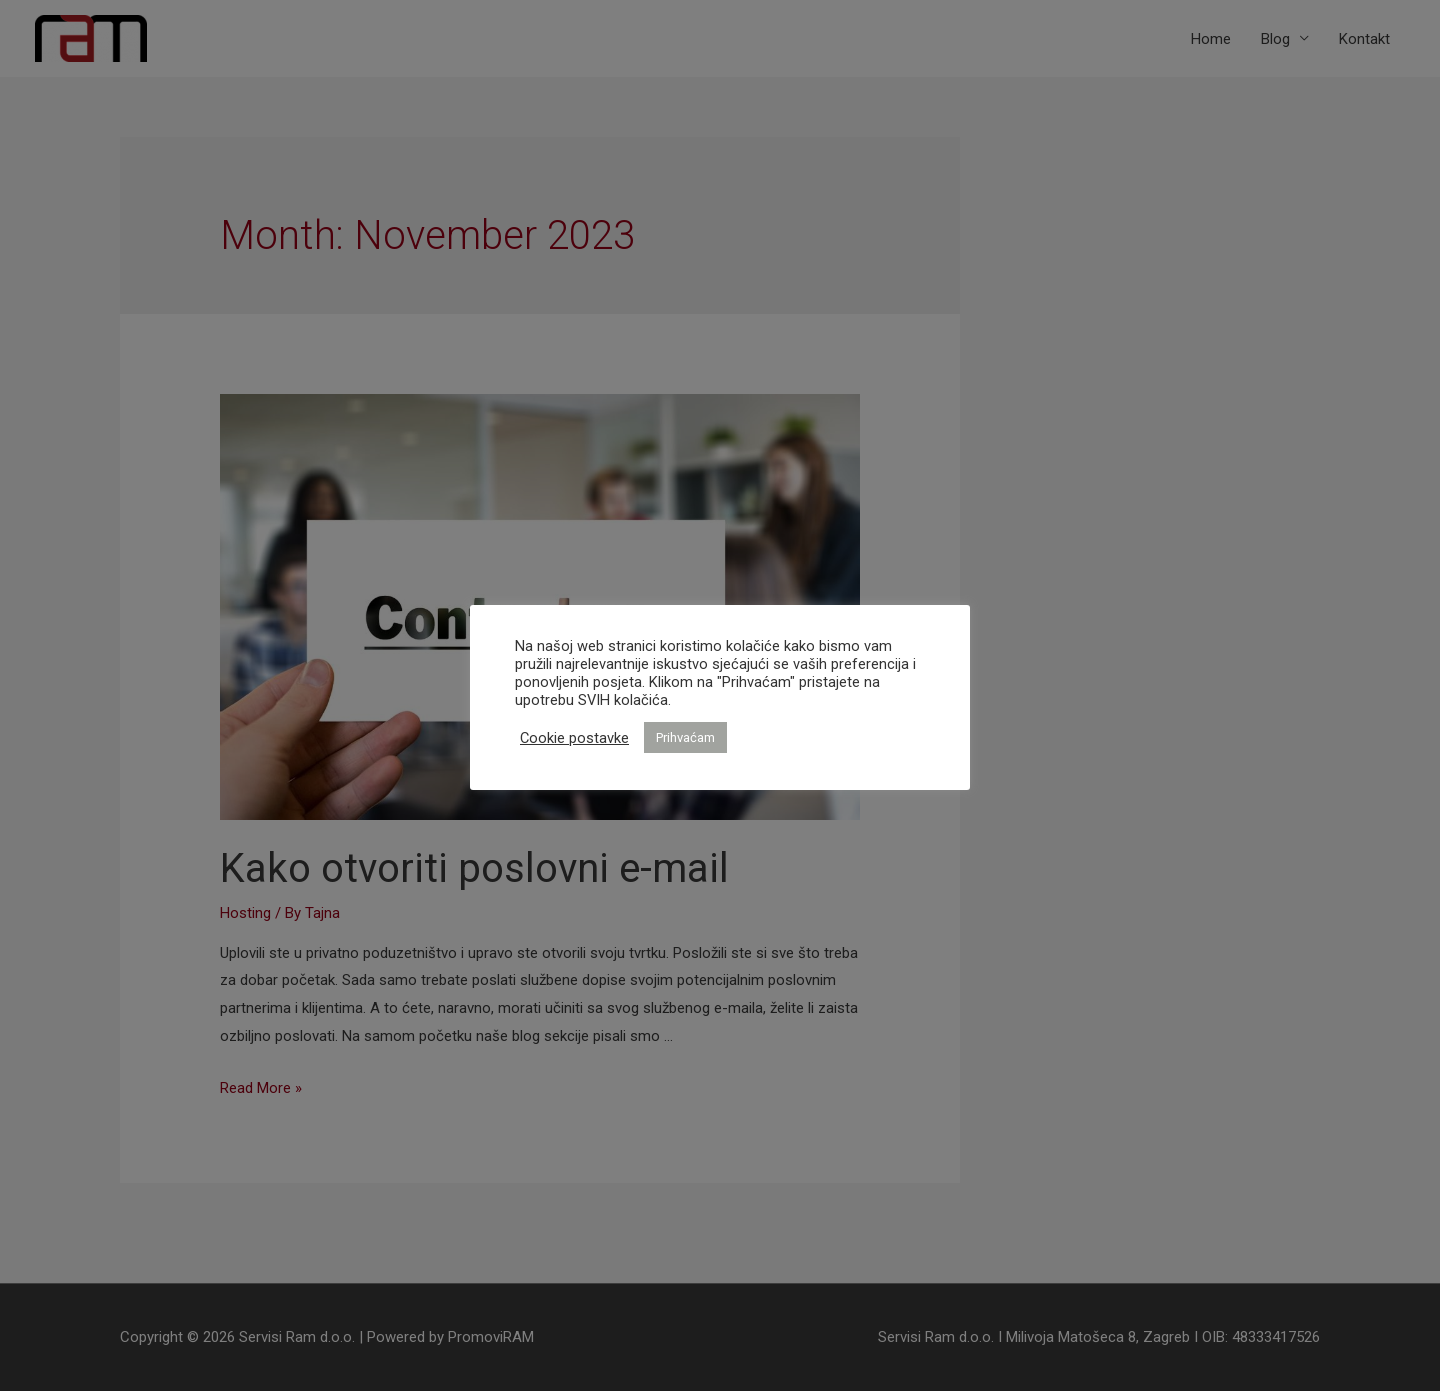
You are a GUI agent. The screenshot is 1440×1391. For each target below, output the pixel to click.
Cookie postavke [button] (574, 738)
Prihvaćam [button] (685, 737)
